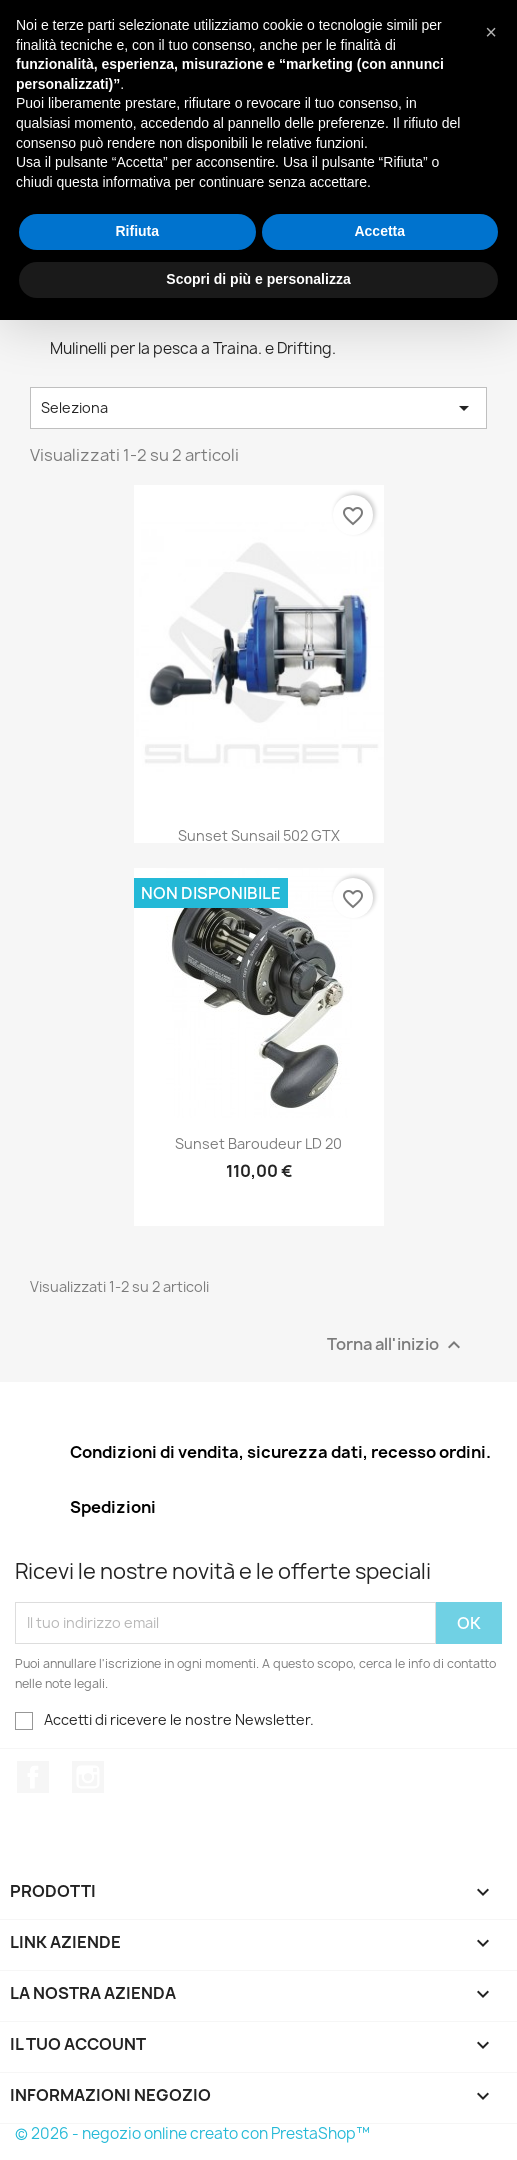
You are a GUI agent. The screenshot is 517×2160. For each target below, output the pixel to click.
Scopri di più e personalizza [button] (258, 279)
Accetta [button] (379, 231)
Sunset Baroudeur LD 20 (258, 1143)
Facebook (33, 1777)
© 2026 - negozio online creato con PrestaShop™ (192, 2133)
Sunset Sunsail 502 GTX (259, 835)
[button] (491, 32)
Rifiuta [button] (137, 231)
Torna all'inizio (396, 1344)
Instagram (88, 1777)
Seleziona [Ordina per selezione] (258, 408)
